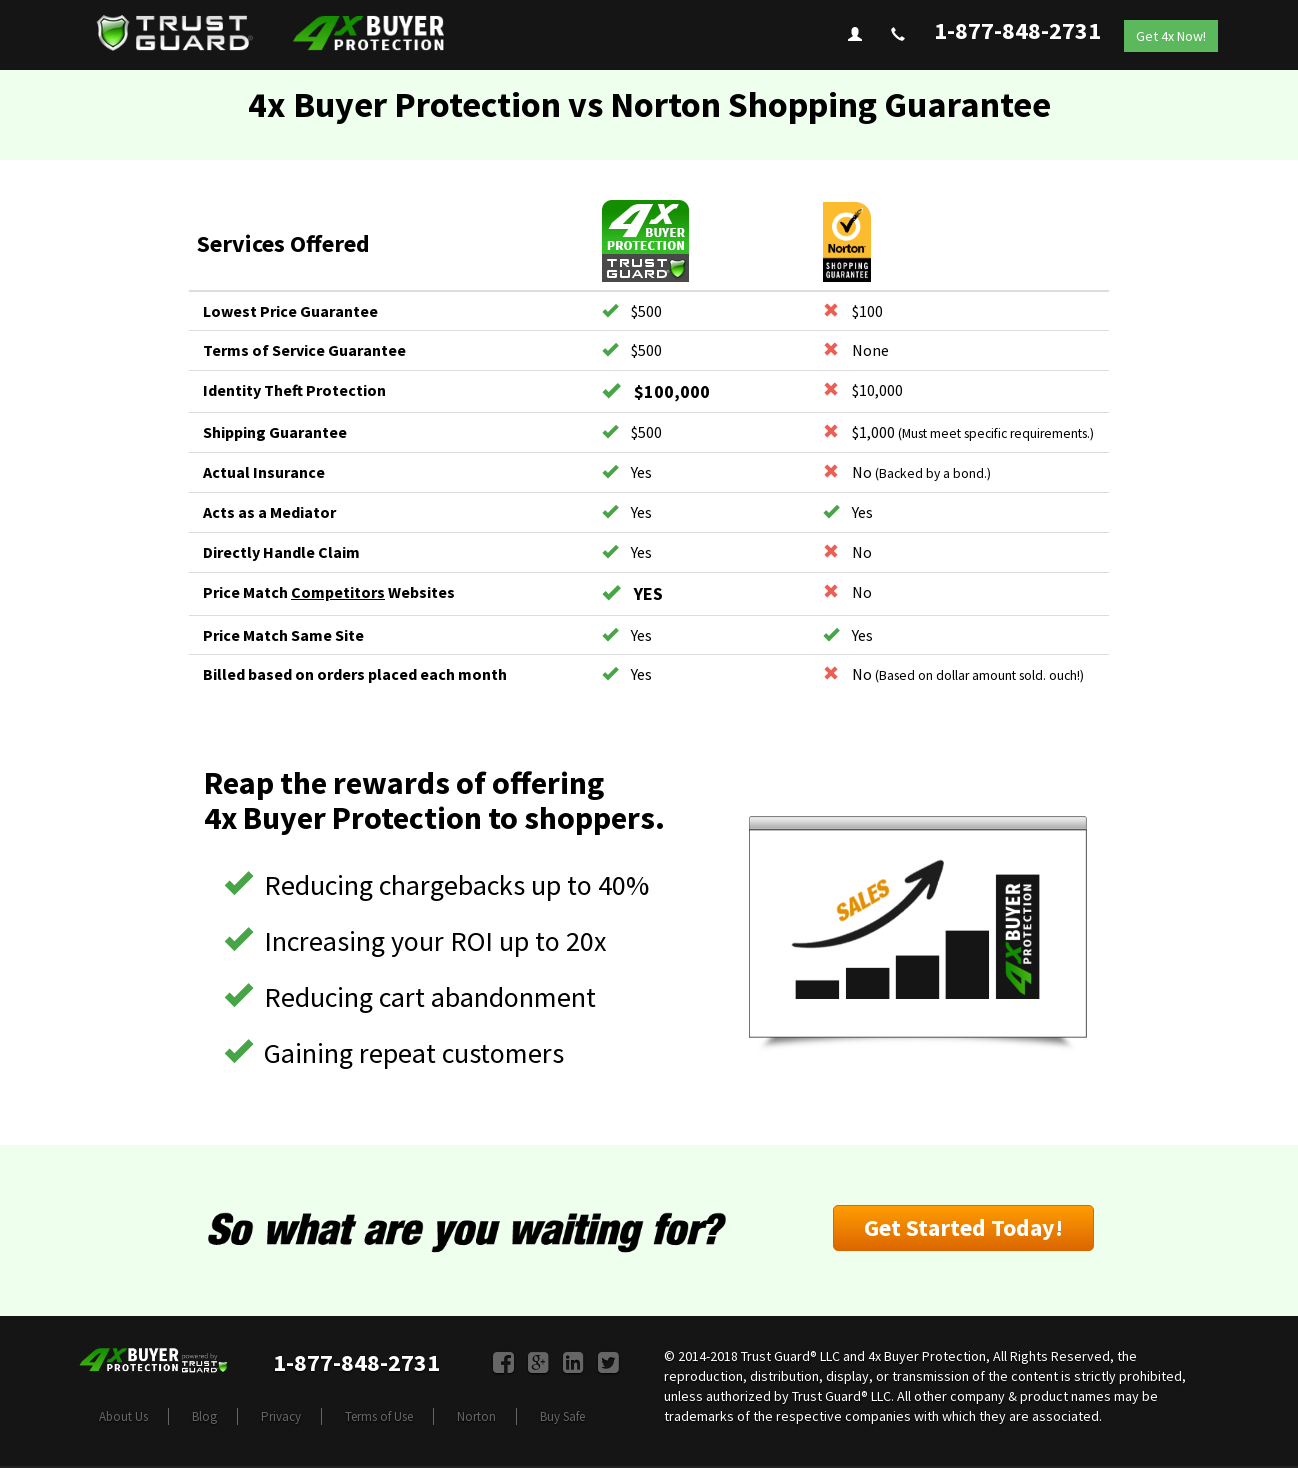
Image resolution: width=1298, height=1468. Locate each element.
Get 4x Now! (1171, 36)
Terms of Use (379, 1416)
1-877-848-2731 (1017, 30)
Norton (476, 1416)
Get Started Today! (963, 1227)
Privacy (281, 1416)
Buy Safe (562, 1416)
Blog (204, 1416)
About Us (123, 1416)
